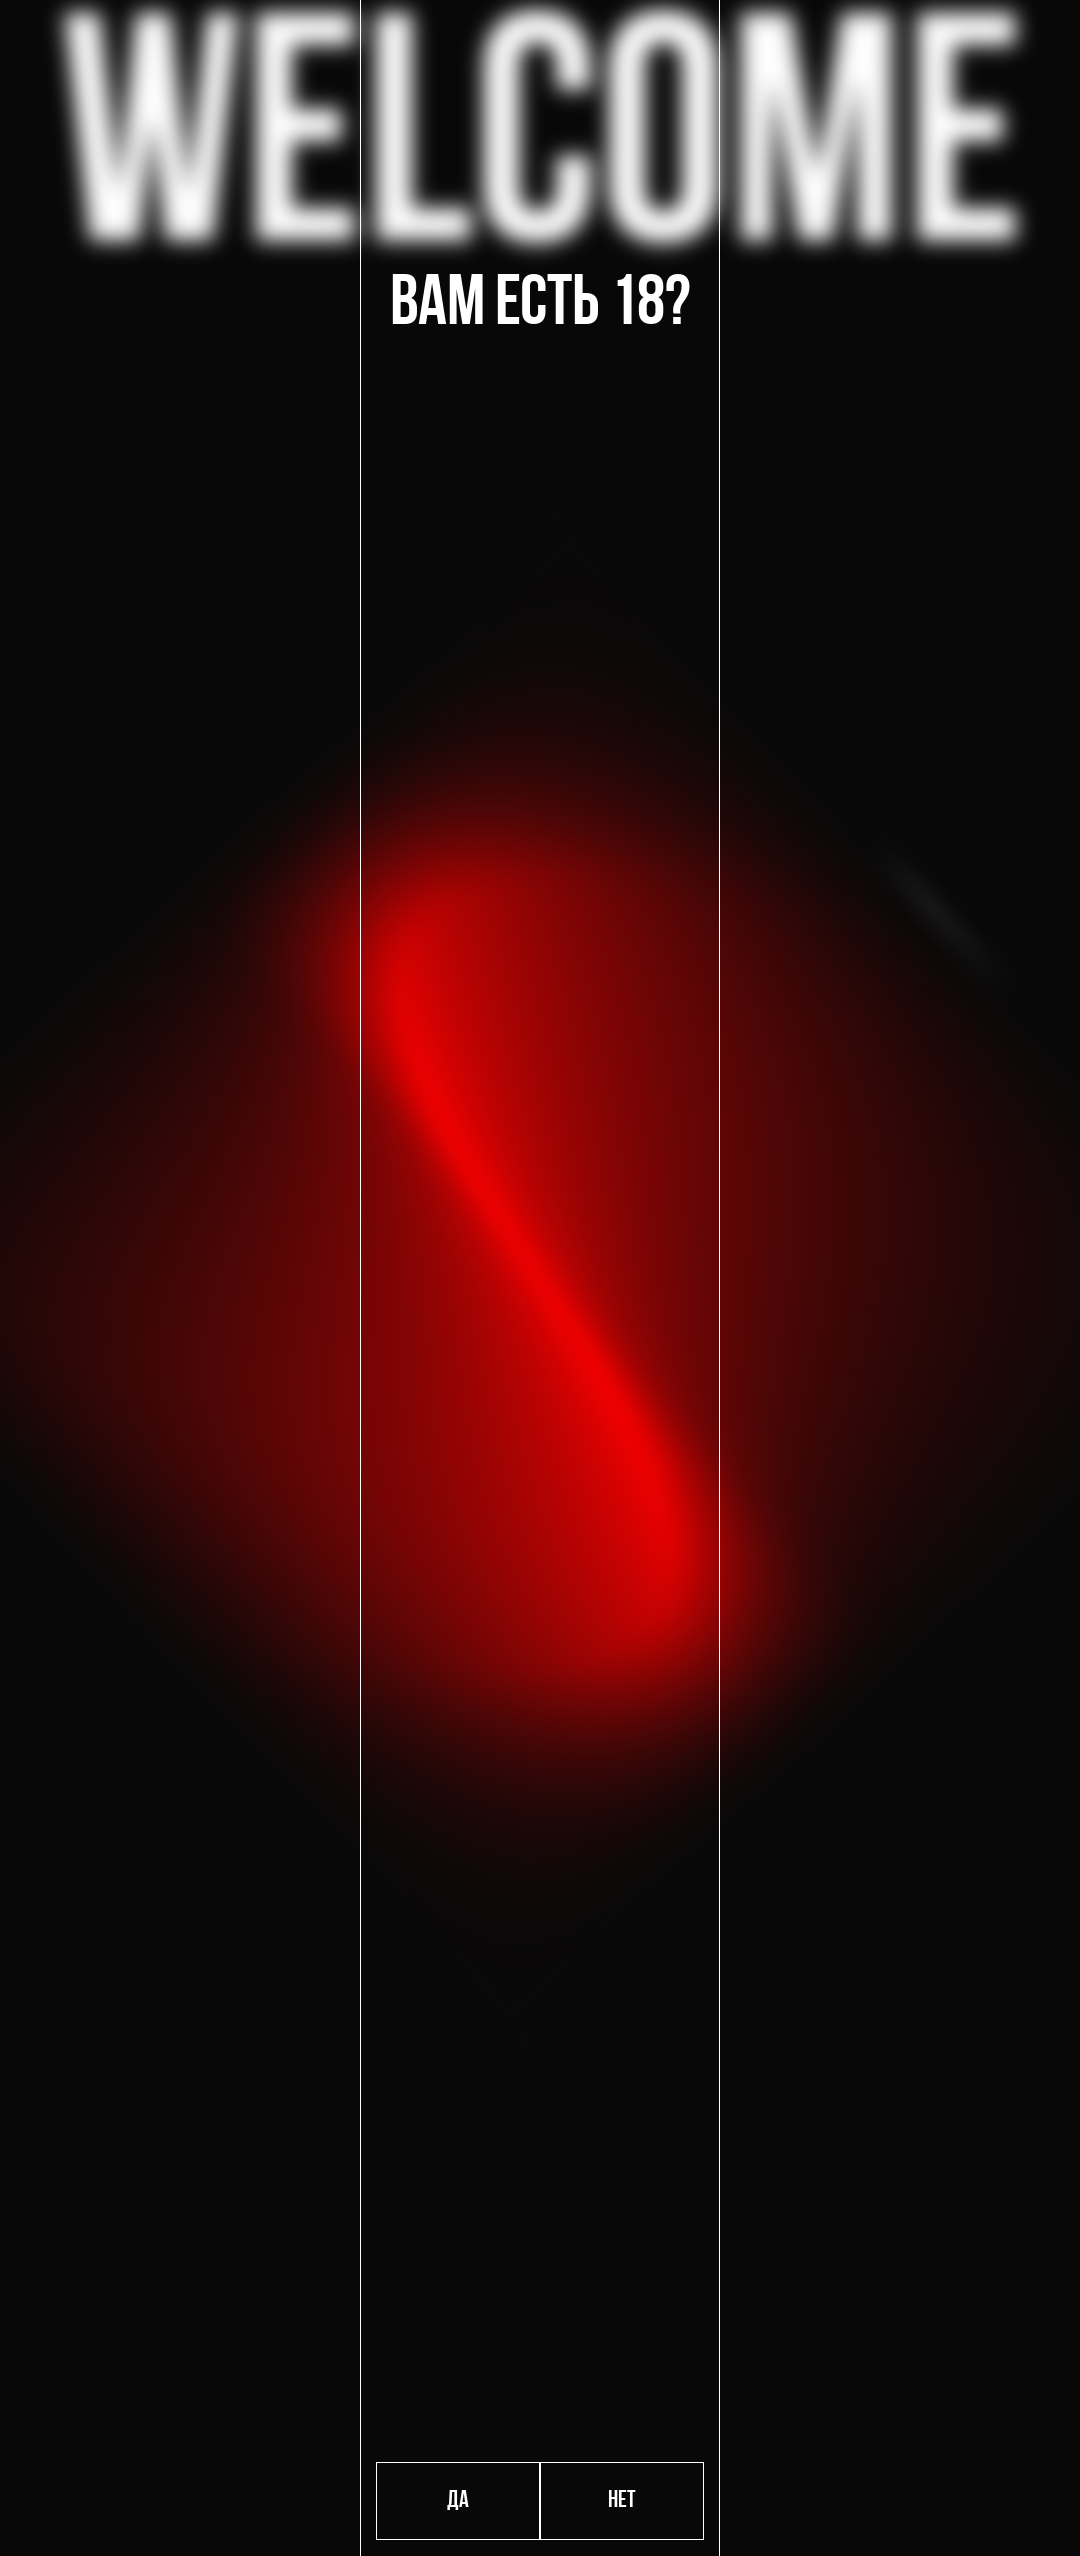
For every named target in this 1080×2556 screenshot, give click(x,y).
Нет (622, 2501)
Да (458, 2501)
